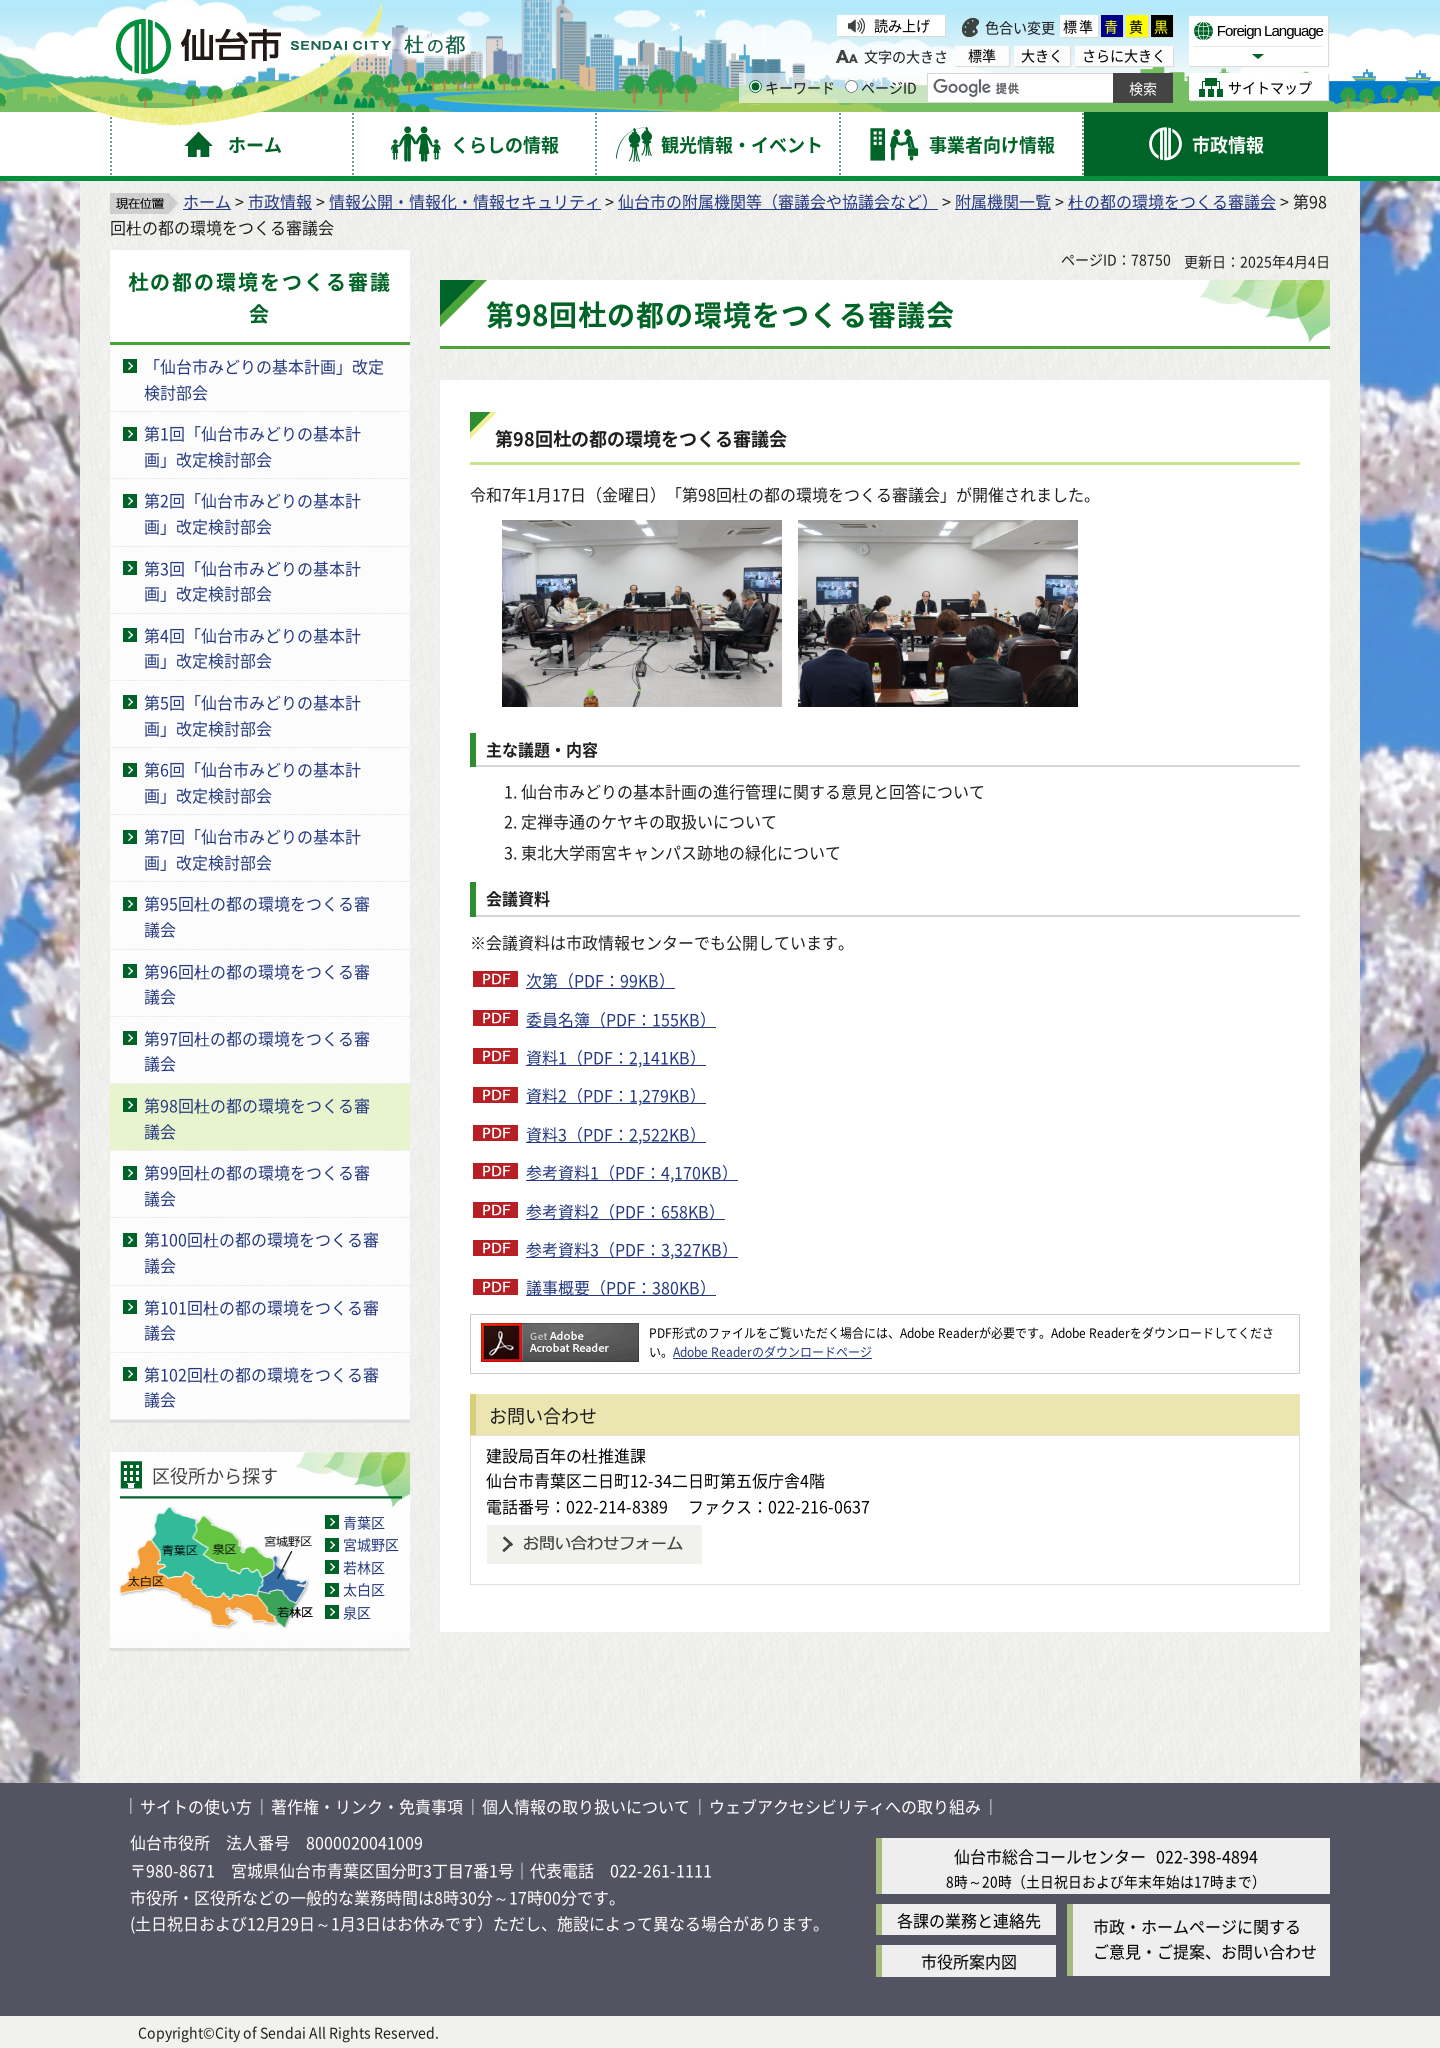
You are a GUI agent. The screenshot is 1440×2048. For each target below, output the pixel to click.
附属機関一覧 (1003, 201)
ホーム (207, 201)
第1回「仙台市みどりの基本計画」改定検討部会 (252, 446)
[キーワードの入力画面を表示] (755, 86)
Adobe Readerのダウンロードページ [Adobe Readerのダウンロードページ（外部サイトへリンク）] (772, 1351)
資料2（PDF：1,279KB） (616, 1095)
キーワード (792, 87)
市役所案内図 (969, 1961)
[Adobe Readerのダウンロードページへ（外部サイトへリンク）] (560, 1332)
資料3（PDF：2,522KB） (616, 1134)
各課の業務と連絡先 (969, 1920)
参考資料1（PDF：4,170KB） (632, 1172)
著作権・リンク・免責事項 (367, 1806)
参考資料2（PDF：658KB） (625, 1211)
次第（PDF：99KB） (600, 980)
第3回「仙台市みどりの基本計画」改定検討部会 (252, 581)
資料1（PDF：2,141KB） (616, 1057)
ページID (881, 87)
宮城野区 (371, 1544)
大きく (1042, 55)
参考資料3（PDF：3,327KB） (632, 1249)
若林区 (364, 1567)
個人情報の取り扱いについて (586, 1806)
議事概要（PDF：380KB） (621, 1287)
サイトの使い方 (196, 1806)
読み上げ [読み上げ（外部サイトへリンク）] (902, 25)
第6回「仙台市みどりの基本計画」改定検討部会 (252, 782)
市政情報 (280, 201)
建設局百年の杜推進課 (566, 1455)
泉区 (357, 1612)
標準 (1079, 26)
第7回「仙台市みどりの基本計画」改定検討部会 (252, 849)
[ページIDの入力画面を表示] (851, 86)
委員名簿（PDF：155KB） (621, 1019)
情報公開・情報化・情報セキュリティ (465, 201)
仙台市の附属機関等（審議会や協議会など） (778, 201)
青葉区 (364, 1522)
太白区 (364, 1589)
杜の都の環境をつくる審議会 (1172, 201)
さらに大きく (1124, 55)
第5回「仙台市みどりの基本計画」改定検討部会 (252, 715)
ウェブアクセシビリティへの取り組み (845, 1806)
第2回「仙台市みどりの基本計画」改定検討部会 (252, 513)
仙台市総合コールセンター (1050, 1856)
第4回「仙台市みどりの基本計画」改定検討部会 (252, 648)
